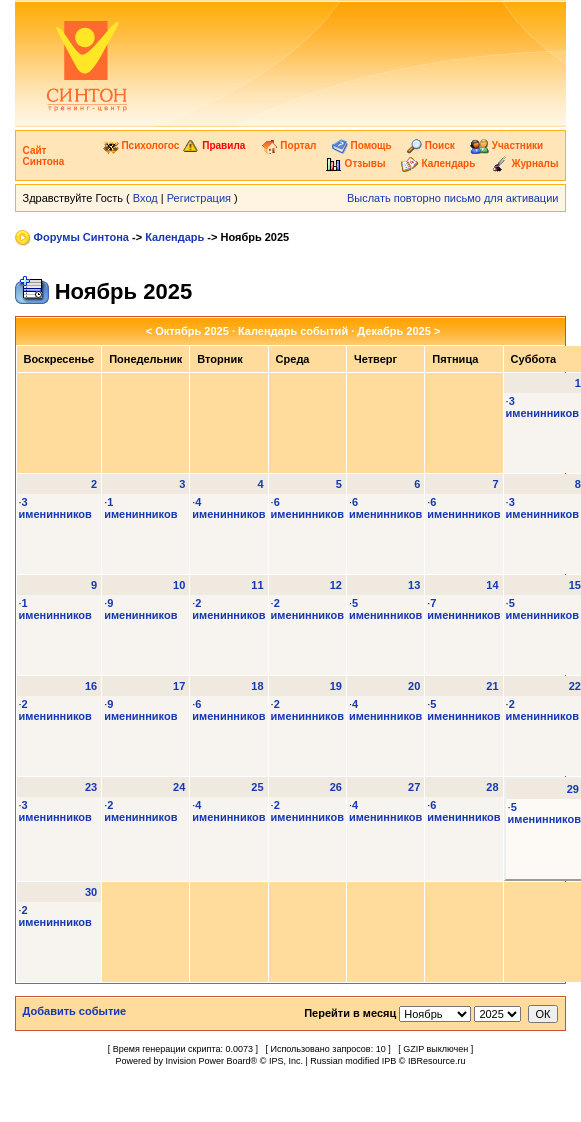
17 (179, 686)
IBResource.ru (437, 1061)
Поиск (431, 145)
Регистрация (199, 198)
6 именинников (307, 508)
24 (179, 787)
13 (414, 585)
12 (336, 585)
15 (575, 585)
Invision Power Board (208, 1061)
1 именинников (140, 508)
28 (492, 787)
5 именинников (385, 609)
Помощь (362, 145)
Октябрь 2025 (192, 331)
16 (91, 686)
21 (492, 686)
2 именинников (228, 609)
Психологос (141, 145)
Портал (289, 145)
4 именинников (228, 508)
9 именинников (140, 609)
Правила (213, 145)
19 (336, 686)
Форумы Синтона (81, 237)
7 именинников (463, 609)
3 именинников (542, 407)
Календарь (438, 163)
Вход (145, 198)
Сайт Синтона (44, 156)
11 (257, 585)
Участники (506, 145)
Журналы (525, 163)
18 (257, 686)
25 (257, 787)
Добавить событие (75, 1011)
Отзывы (355, 163)
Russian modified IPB (353, 1061)
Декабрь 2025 (394, 331)
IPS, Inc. (286, 1061)
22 (575, 686)
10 (179, 585)
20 (414, 686)
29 (573, 789)
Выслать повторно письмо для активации (453, 198)
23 (91, 787)
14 (492, 585)
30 (91, 892)
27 (414, 787)
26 (336, 787)
